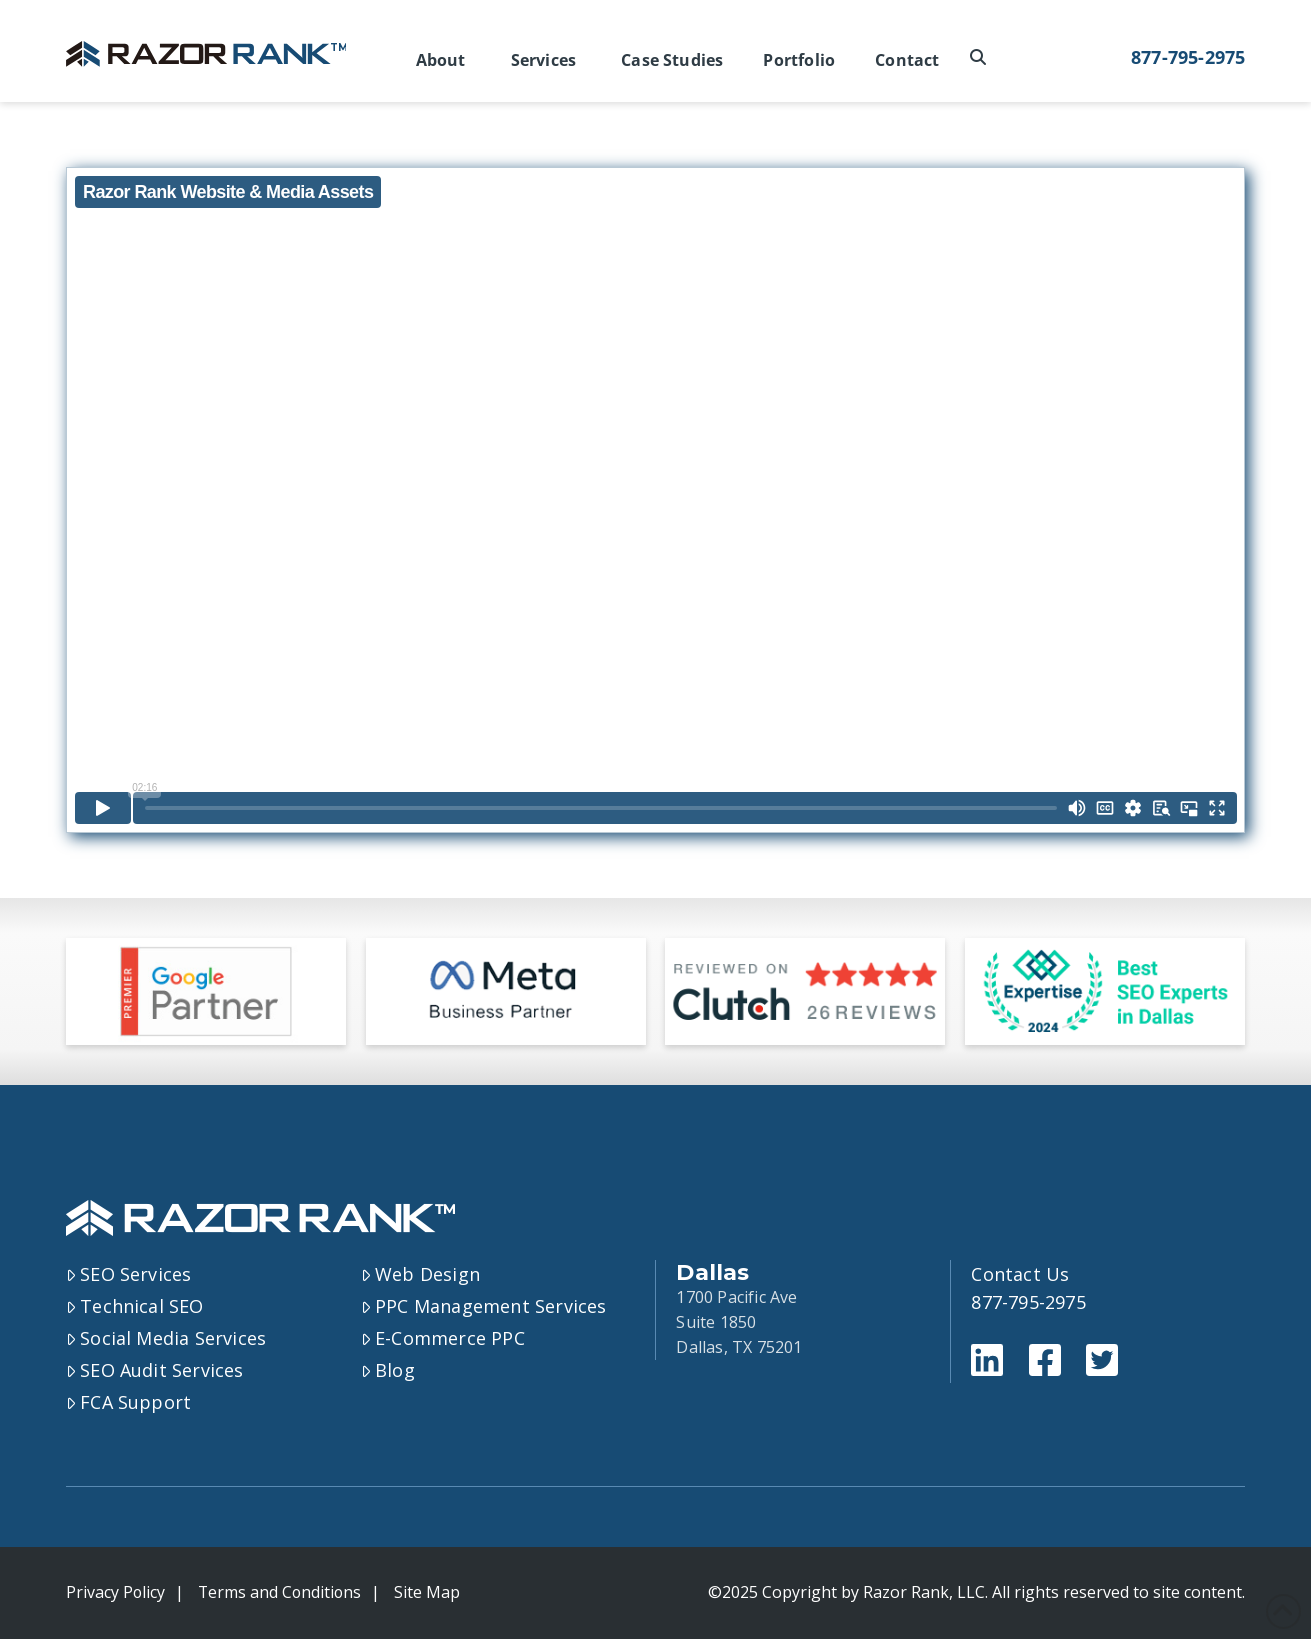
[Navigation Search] (980, 58)
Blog (388, 1370)
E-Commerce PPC (443, 1338)
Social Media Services (166, 1338)
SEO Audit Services (155, 1370)
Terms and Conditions (282, 1592)
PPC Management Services (484, 1306)
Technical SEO (135, 1306)
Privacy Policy (116, 1592)
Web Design (421, 1274)
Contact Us (1020, 1274)
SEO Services (129, 1274)
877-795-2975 (1188, 57)
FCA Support (129, 1402)
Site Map (431, 1592)
